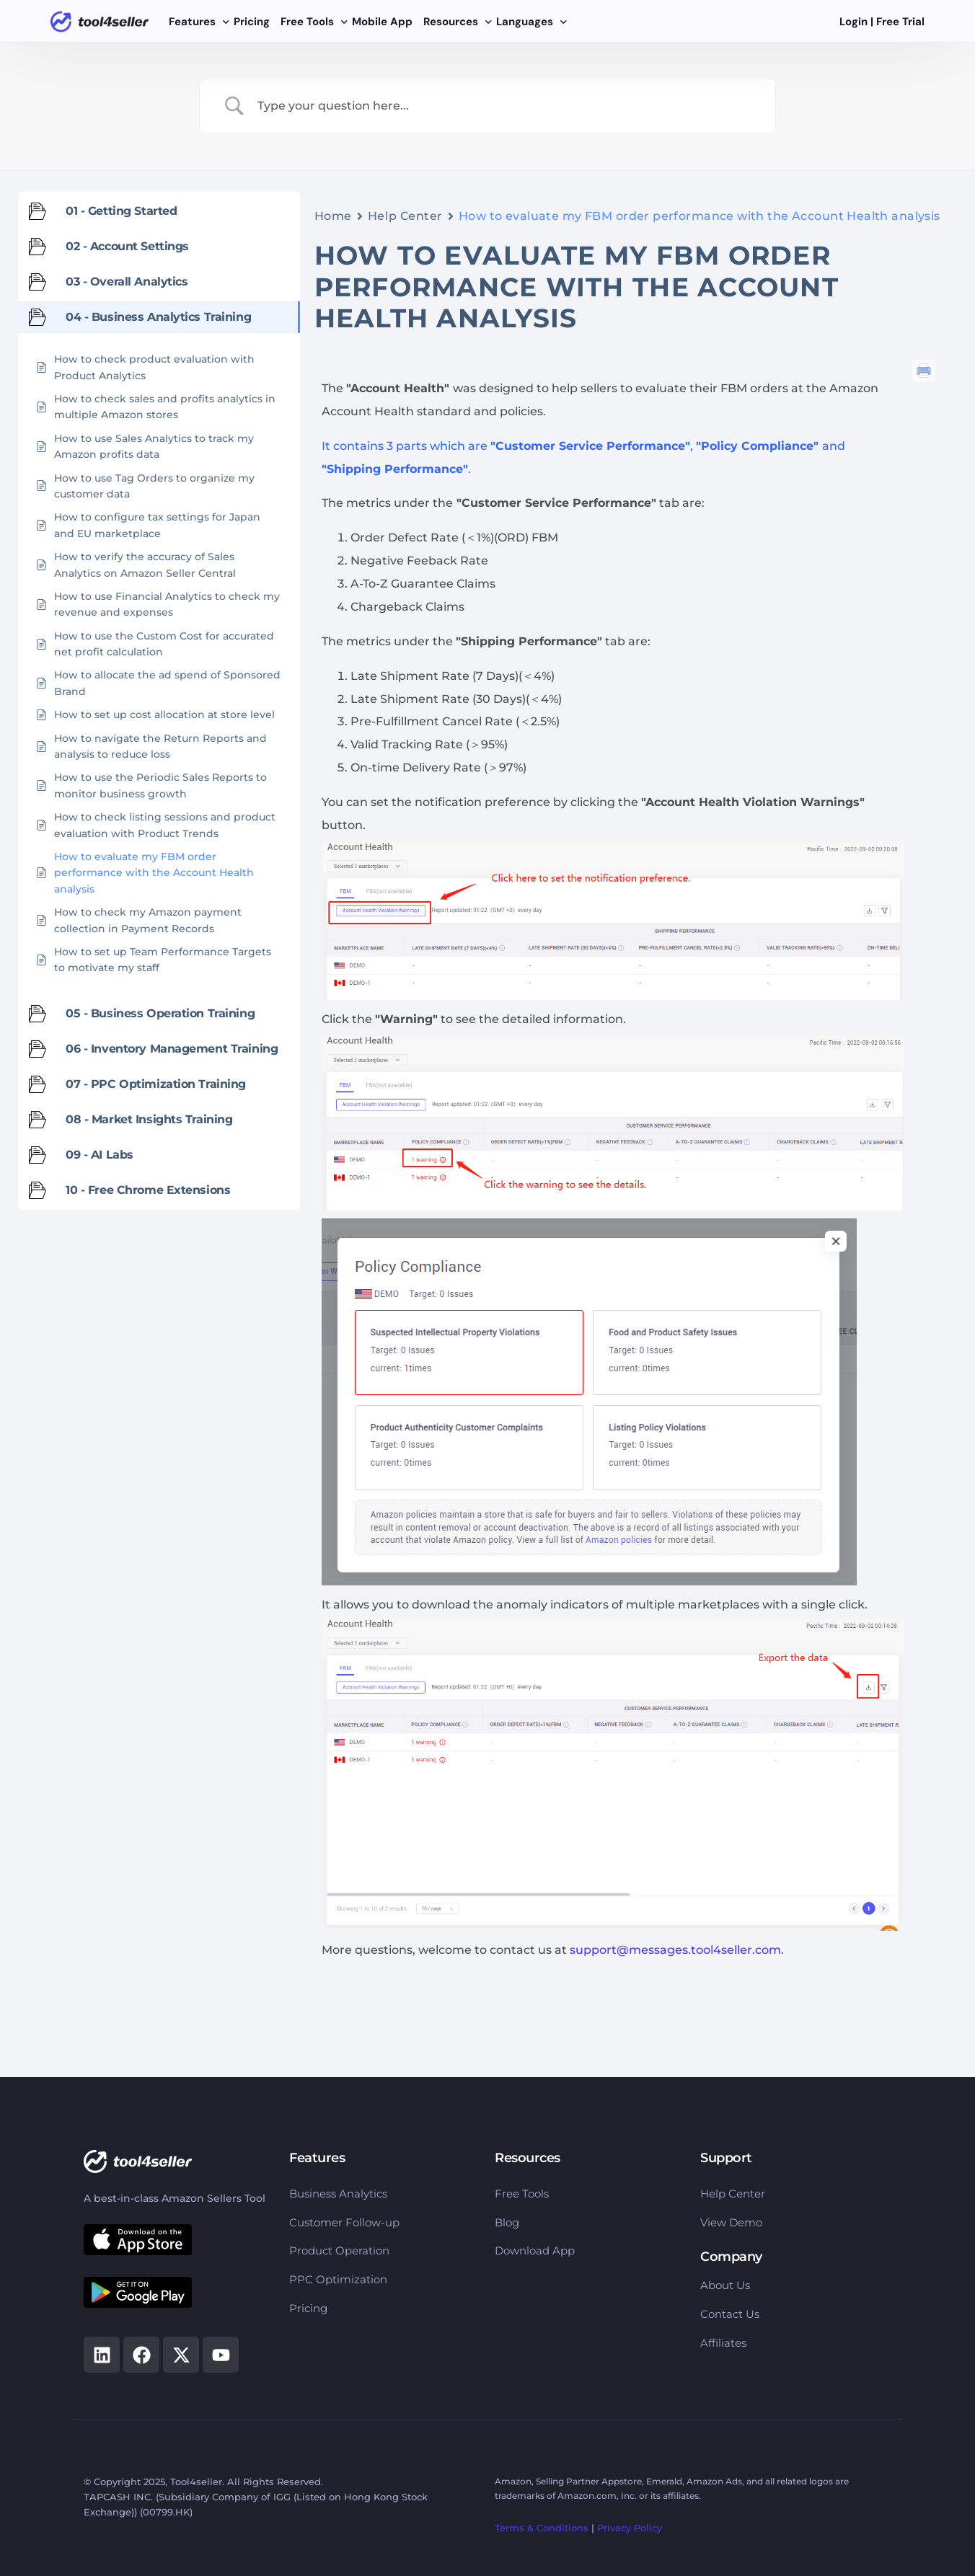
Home (333, 216)
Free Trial (900, 21)
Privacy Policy (629, 2527)
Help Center (405, 216)
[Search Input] (505, 106)
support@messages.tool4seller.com (675, 1950)
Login (853, 21)
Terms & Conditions (541, 2527)
